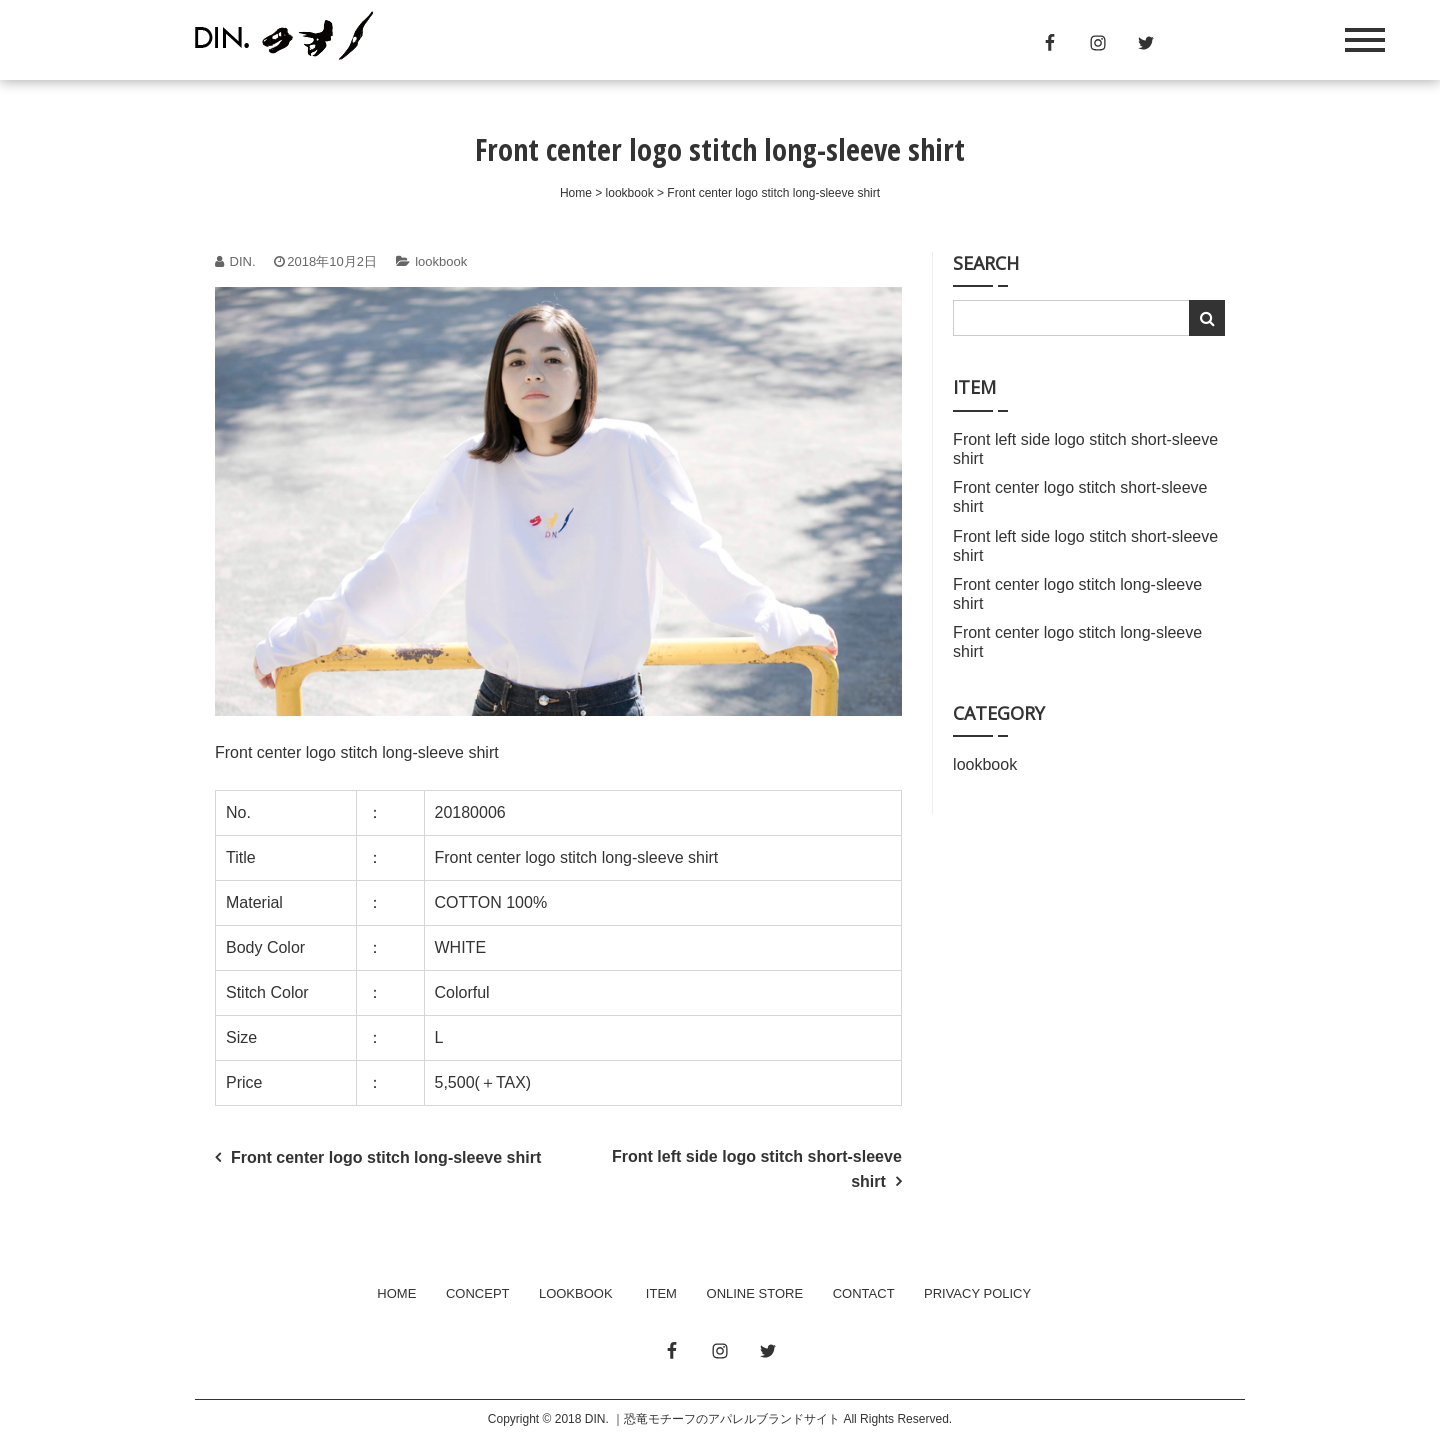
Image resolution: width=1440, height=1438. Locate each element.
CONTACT (864, 1293)
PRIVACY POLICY (977, 1293)
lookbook (630, 193)
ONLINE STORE (755, 1293)
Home (576, 193)
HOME (396, 1293)
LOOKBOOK (576, 1293)
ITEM (661, 1293)
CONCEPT (477, 1293)
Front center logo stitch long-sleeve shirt (386, 1157)
